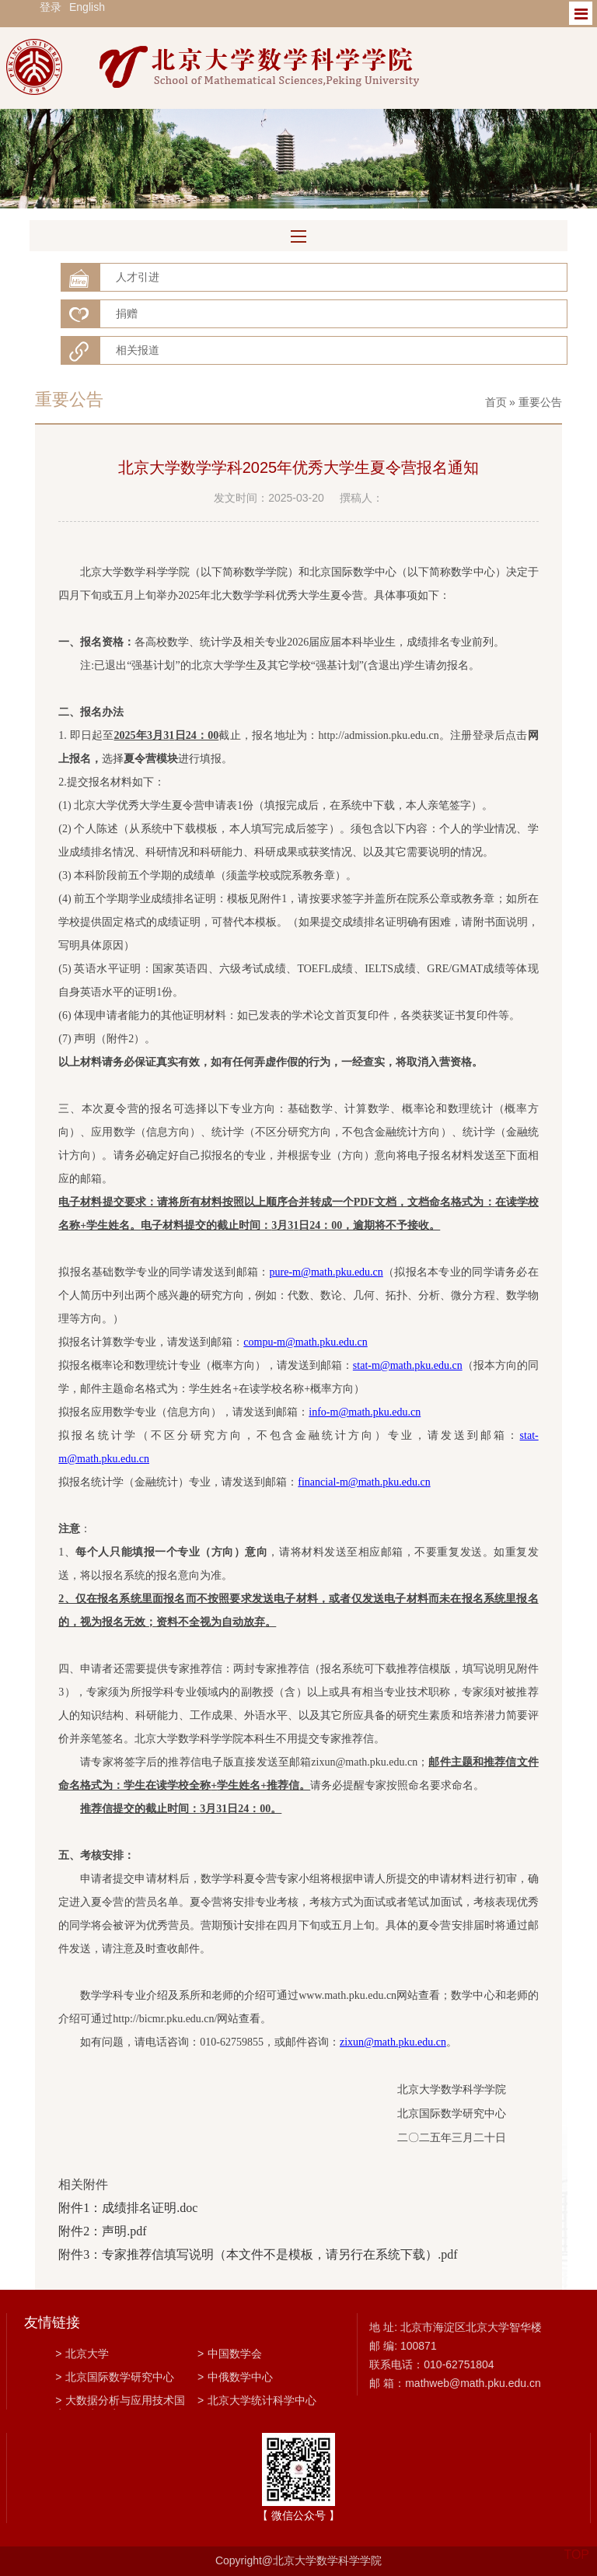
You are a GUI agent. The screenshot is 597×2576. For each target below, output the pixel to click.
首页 (496, 402)
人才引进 (137, 277)
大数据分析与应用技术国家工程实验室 (120, 2402)
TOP (576, 2545)
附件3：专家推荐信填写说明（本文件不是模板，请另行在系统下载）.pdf (257, 2254)
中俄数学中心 (235, 2377)
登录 (50, 7)
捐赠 (127, 313)
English (87, 7)
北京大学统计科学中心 (256, 2400)
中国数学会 (229, 2353)
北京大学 (82, 2353)
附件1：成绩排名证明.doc (127, 2207)
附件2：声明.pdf (102, 2231)
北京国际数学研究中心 (114, 2377)
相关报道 (137, 350)
